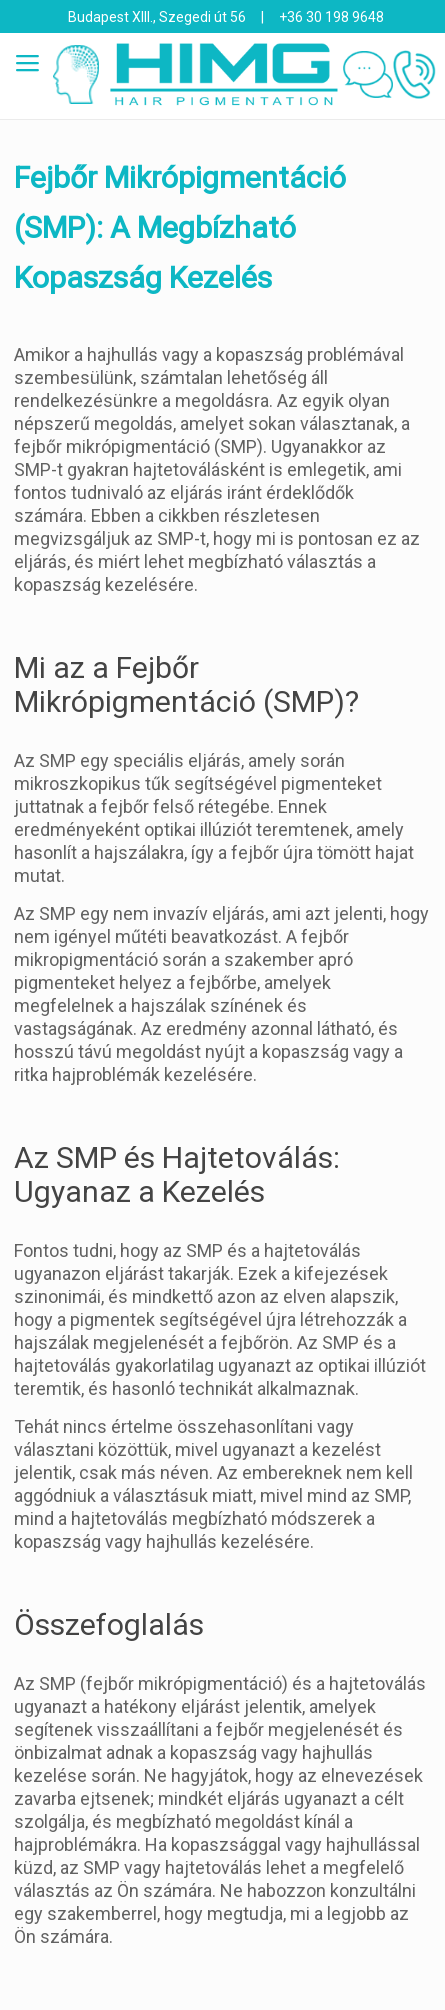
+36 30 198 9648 (331, 17)
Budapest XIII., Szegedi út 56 (157, 17)
